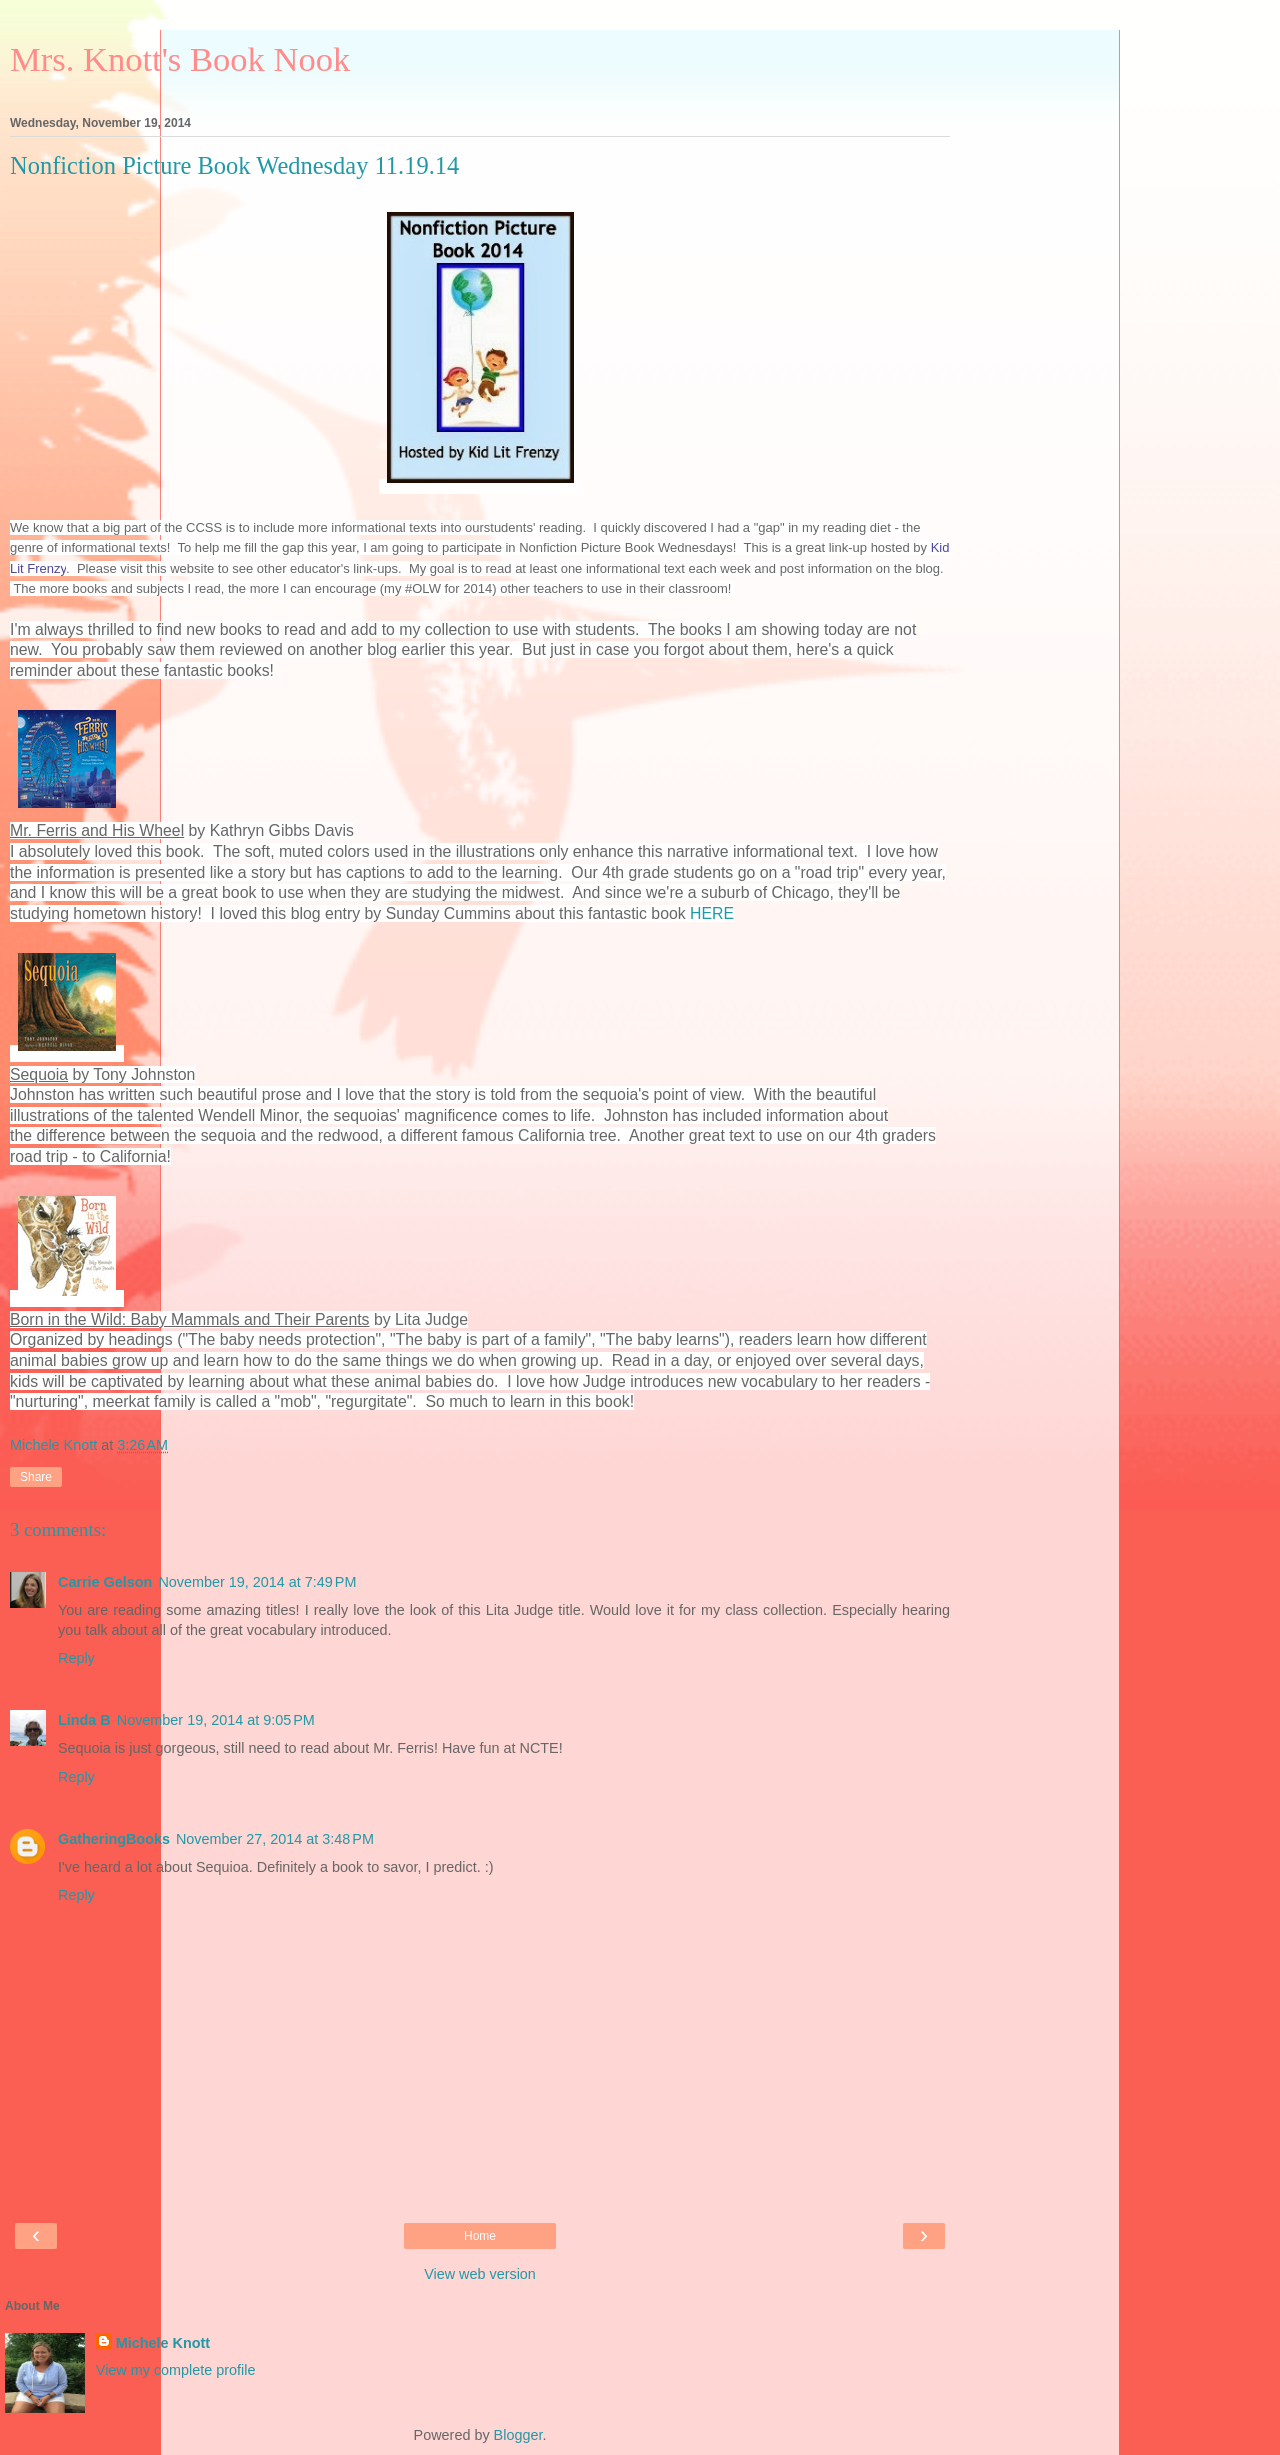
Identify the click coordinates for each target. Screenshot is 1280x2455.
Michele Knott (163, 2343)
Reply (76, 1658)
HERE (712, 913)
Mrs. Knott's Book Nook (180, 59)
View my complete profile (176, 2370)
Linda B (84, 1720)
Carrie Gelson (105, 1582)
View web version (480, 2274)
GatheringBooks (114, 1839)
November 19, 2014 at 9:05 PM (216, 1720)
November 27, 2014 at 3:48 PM (275, 1839)
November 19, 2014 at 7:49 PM (257, 1582)
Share (36, 1477)
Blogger (518, 2435)
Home (480, 2236)
